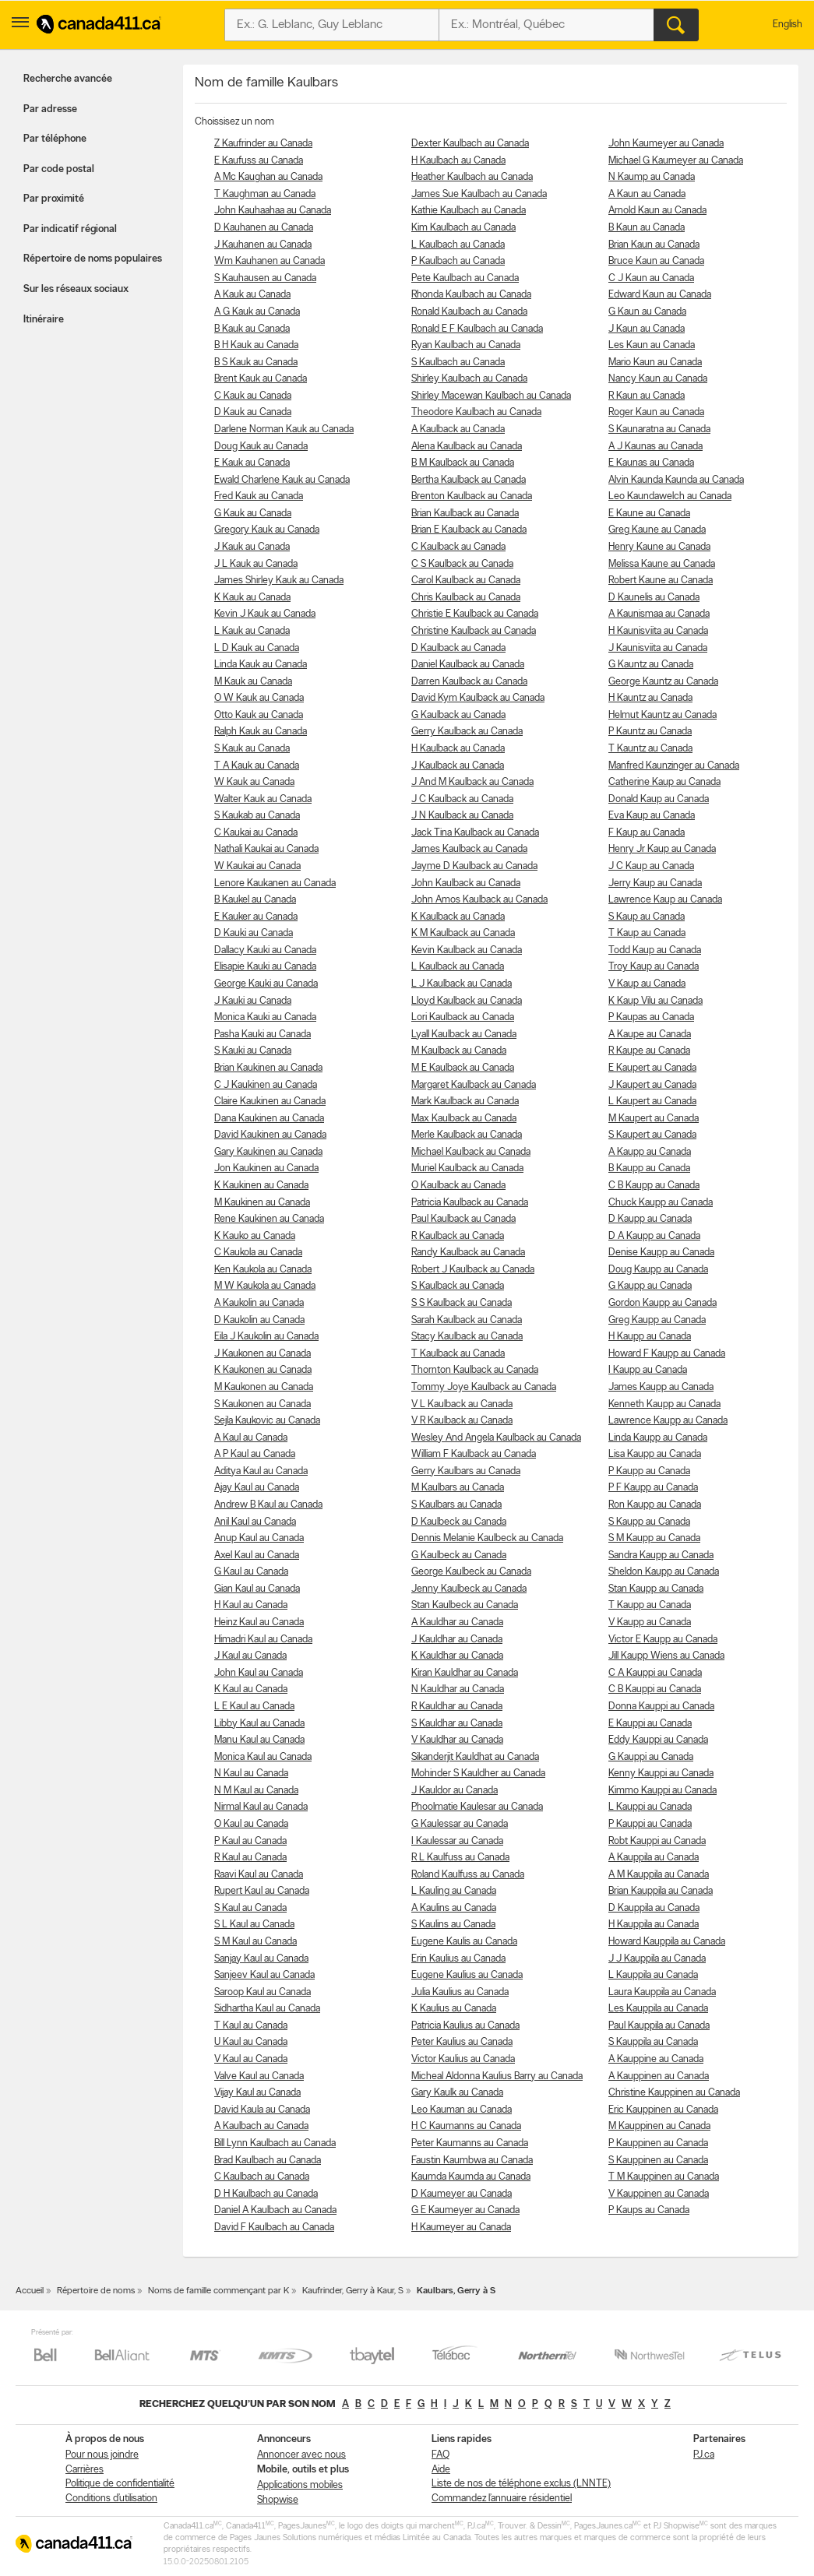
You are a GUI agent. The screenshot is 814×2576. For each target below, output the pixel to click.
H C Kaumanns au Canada (466, 2126)
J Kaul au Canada (250, 1656)
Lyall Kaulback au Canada (463, 1034)
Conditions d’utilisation (111, 2498)
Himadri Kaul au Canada (263, 1640)
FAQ (440, 2455)
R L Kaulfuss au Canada (460, 1858)
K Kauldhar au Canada (457, 1656)
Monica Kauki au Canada (265, 1017)
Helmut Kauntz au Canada (662, 715)
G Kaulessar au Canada (459, 1824)
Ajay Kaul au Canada (256, 1488)
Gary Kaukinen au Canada (268, 1152)
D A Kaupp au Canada (654, 1236)
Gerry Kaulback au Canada (467, 732)
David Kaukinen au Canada (270, 1135)
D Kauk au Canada (252, 412)
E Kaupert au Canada (652, 1068)
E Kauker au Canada (256, 917)
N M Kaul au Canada (256, 1791)
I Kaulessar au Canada (457, 1841)
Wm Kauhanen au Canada (269, 261)
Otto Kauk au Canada (258, 715)
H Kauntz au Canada (650, 698)
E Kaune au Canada (649, 514)
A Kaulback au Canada (458, 429)
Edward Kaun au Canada (659, 295)
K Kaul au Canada (250, 1689)
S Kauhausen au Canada (265, 278)
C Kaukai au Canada (256, 833)
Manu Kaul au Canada (259, 1740)
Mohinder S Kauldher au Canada (478, 1773)
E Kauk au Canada (252, 463)
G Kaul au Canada (251, 1572)
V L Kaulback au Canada (462, 1404)
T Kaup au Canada (646, 933)
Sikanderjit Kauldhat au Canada (475, 1757)
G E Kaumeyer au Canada (465, 2210)
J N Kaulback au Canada (462, 816)
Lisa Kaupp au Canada (654, 1454)
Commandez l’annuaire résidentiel (502, 2498)
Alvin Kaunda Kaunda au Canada (676, 480)
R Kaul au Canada (250, 1858)
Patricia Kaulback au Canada (469, 1203)
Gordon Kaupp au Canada (662, 1303)
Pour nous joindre (102, 2455)
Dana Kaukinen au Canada (269, 1119)
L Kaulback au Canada (457, 967)
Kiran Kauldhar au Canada (464, 1673)
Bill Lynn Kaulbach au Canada (275, 2143)
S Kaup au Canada (646, 917)
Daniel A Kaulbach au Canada (275, 2210)
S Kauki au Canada (252, 1051)
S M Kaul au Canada (255, 1942)
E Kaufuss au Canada (258, 161)
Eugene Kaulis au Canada (464, 1942)
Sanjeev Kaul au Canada (264, 1975)
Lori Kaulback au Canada (462, 1017)
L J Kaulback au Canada (461, 984)
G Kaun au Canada (647, 312)
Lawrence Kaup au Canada (665, 900)
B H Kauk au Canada (256, 345)
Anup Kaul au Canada (259, 1538)
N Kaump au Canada (651, 177)
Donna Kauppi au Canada (661, 1706)
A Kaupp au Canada (649, 1152)
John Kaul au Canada (258, 1673)
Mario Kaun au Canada (655, 362)
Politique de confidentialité (119, 2484)
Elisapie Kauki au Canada (265, 967)
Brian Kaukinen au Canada (268, 1068)
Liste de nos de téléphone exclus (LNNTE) (521, 2484)
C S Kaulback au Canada (462, 564)
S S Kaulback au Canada (461, 1303)
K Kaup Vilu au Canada (655, 1001)
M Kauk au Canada (253, 682)
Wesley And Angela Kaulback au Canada (496, 1438)
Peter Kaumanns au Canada (469, 2143)
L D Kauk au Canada (256, 648)
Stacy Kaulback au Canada (467, 1337)
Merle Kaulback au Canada (466, 1135)
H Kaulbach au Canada (458, 161)
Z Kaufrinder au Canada (263, 144)
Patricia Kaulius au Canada (465, 2026)
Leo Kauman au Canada (461, 2110)
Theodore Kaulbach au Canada (476, 412)
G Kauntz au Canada (650, 665)
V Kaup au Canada (646, 984)
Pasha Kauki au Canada (262, 1034)
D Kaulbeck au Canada (458, 1522)
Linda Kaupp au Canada (657, 1438)
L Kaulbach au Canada (458, 245)
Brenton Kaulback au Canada (471, 496)
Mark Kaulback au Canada (465, 1101)
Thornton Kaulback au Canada (474, 1370)
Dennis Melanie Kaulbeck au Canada (487, 1538)
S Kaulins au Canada (453, 1925)
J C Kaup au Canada (651, 866)
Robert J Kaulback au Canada (472, 1270)
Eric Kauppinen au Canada (663, 2110)
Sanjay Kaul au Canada (261, 1959)
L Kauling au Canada (453, 1891)
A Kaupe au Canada (649, 1034)
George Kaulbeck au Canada (471, 1572)
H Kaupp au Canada (649, 1337)
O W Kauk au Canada (259, 698)
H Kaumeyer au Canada (461, 2227)
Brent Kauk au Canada (260, 379)
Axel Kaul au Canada (256, 1555)
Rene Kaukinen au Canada (269, 1219)
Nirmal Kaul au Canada (261, 1807)
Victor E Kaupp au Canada (662, 1640)
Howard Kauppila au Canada (666, 1942)
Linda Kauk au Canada (260, 665)
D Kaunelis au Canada (653, 598)
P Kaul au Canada (250, 1841)
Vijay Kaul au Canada (257, 2093)
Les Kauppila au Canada (658, 2009)
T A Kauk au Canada (256, 766)
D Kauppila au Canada (653, 1908)
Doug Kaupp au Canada (658, 1270)
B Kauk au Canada (252, 329)
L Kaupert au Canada (652, 1101)
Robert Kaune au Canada (660, 580)
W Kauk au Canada (254, 782)
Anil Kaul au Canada (255, 1522)
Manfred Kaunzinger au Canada (673, 766)
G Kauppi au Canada (650, 1757)
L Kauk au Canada (252, 631)
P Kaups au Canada (648, 2210)
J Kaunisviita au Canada (657, 648)
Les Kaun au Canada (651, 345)
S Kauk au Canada (252, 749)
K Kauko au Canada (254, 1236)
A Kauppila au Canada (653, 1858)
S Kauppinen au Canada (658, 2160)
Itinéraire (43, 320)
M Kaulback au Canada (458, 1051)
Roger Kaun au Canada (656, 412)
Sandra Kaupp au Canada (661, 1555)
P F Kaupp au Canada (653, 1488)
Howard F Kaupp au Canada (666, 1354)
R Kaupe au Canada (649, 1051)
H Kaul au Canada (250, 1605)
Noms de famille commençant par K (218, 2291)
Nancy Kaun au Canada (657, 379)
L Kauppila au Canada (653, 1975)
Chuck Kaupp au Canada (660, 1203)
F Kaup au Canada (646, 833)
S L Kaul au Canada (254, 1925)
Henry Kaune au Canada (659, 547)
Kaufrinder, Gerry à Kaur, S (352, 2291)
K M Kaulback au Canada (463, 933)
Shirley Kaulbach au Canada (469, 379)
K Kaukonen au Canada (263, 1370)
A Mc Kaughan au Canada (268, 177)
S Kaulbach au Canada (458, 362)
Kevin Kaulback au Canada (466, 950)
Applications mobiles (300, 2485)
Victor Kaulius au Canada (463, 2059)
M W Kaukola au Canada (264, 1286)
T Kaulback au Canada (458, 1354)
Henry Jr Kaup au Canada (662, 849)
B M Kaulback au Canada (462, 463)
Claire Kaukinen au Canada (270, 1101)
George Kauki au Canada (266, 984)
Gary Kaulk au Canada (457, 2093)
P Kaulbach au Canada (458, 261)
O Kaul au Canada (251, 1824)
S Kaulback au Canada (457, 1286)
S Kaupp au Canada (649, 1522)
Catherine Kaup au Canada (664, 782)
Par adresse (50, 109)
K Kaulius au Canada (453, 2009)
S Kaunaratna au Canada (659, 429)
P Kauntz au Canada (650, 732)
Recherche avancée (67, 79)
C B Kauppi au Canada (654, 1689)
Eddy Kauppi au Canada (658, 1740)
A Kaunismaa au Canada (659, 614)
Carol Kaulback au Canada (465, 580)
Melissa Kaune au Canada (661, 564)
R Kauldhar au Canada (456, 1706)
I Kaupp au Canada (647, 1370)
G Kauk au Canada (252, 514)
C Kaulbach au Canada (261, 2177)
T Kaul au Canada (250, 2026)
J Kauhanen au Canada (263, 245)
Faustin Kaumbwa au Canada (472, 2160)
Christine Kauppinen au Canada (674, 2093)
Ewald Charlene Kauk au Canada (282, 480)
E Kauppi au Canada (650, 1724)
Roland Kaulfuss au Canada (467, 1875)
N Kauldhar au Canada (457, 1689)
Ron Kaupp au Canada (654, 1505)
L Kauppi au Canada (650, 1807)
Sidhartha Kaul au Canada (267, 2009)
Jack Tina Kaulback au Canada (475, 833)
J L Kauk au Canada (256, 564)
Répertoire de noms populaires (92, 259)
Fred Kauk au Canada (258, 496)
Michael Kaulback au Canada (470, 1152)
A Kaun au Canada (646, 194)
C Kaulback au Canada (458, 547)
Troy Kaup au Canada (653, 967)
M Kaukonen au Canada (263, 1387)
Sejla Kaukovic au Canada (267, 1421)
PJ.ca (703, 2455)
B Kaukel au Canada (255, 900)
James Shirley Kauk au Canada (279, 580)
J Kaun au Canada (646, 329)
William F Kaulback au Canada (473, 1454)
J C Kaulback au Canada (462, 799)
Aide (441, 2470)
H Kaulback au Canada (458, 749)
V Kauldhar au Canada (457, 1740)
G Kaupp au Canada (650, 1286)
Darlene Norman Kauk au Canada (284, 429)
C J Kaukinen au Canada (265, 1085)
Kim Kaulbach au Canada (463, 228)
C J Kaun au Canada (651, 278)
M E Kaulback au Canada (462, 1068)
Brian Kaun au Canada (653, 245)
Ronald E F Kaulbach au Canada (477, 329)
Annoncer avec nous (301, 2455)
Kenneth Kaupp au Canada (664, 1404)
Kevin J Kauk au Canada (264, 614)
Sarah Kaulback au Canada (466, 1320)
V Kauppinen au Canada (658, 2194)
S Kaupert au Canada (652, 1135)
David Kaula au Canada (262, 2110)
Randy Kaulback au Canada (468, 1253)
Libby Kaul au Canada (259, 1724)
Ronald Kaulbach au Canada (469, 312)
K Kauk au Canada (252, 598)
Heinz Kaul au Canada (259, 1622)
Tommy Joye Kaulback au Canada (483, 1387)
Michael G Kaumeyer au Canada (675, 161)
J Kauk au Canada (252, 547)
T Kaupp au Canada (649, 1605)
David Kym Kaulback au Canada (477, 698)
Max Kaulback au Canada (463, 1119)
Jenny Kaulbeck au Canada (469, 1589)
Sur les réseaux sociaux (76, 289)
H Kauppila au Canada (653, 1925)
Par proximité (53, 199)
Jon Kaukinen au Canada (266, 1168)
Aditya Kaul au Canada (261, 1471)
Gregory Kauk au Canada (266, 530)
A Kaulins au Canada (453, 1908)
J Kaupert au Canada (652, 1085)
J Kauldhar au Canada (456, 1640)
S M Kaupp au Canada (654, 1538)
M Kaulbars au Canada (457, 1488)
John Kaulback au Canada (465, 883)
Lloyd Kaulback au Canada (466, 1001)
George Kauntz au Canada (663, 682)
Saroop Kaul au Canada (262, 1992)
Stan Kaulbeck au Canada (464, 1605)
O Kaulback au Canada (458, 1186)
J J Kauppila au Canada (657, 1959)
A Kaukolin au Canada (259, 1303)
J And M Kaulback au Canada (472, 782)
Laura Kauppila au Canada (662, 1992)
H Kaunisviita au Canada (658, 631)
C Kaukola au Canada (258, 1253)
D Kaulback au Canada (458, 648)
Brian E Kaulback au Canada (469, 530)
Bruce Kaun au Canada (656, 261)
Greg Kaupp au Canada (657, 1320)
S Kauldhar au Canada (456, 1724)
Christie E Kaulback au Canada (474, 614)
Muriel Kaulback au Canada (467, 1168)
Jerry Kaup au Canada (655, 883)
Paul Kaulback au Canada (463, 1219)
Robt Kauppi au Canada (657, 1841)
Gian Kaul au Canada (257, 1589)
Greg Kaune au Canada (657, 530)
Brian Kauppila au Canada (660, 1891)
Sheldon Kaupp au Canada (663, 1572)
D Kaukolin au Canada (259, 1320)
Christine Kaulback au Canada (473, 631)
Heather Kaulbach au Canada (472, 177)
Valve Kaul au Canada (259, 2076)
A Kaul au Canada (250, 1438)
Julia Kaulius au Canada (460, 1992)
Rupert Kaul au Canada (261, 1891)
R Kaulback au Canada (457, 1236)
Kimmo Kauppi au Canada (662, 1791)
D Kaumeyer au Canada (461, 2194)
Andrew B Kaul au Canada (268, 1505)
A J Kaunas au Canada (655, 447)
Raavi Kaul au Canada (258, 1875)
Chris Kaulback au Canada (465, 598)
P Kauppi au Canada (650, 1824)
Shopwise (277, 2500)
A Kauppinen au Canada (658, 2076)
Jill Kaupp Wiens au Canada (666, 1656)
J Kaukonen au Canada (262, 1354)
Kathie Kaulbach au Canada (468, 211)
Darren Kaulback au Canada (469, 682)
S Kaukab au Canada (257, 816)
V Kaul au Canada (250, 2059)
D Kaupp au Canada (650, 1219)
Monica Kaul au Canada (263, 1757)
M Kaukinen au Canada (262, 1203)
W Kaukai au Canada (257, 866)
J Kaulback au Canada (457, 766)
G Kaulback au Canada (458, 715)
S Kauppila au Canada (653, 2042)
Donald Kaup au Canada (658, 799)
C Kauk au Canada (252, 396)
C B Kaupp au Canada (653, 1186)
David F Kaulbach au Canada (274, 2227)
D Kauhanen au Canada (263, 228)
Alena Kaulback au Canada (466, 447)
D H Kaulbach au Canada (266, 2194)
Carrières (84, 2470)
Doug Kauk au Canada (261, 447)
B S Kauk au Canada (256, 362)
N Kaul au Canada (251, 1773)
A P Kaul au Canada (254, 1454)
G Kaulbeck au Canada (458, 1555)
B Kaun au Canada (646, 228)
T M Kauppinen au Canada (663, 2177)
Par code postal (58, 169)
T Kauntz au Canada (650, 749)
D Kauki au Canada (253, 933)
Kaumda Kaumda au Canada (470, 2177)
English (787, 24)
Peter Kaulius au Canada (462, 2042)
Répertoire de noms (96, 2291)
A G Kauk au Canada (257, 312)
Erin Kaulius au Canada (458, 1959)
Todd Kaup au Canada (654, 950)
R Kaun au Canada (646, 396)
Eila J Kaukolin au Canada (266, 1337)
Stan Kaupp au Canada (655, 1589)
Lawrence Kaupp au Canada (668, 1421)
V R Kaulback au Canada (462, 1421)
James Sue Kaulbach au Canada (479, 194)
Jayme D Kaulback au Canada (474, 866)
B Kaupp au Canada (649, 1168)
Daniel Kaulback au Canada (467, 665)
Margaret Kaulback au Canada (473, 1085)
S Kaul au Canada (250, 1908)
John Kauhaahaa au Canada (272, 211)
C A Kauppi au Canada (655, 1673)
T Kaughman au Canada (264, 194)
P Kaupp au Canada (649, 1471)
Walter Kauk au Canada (263, 799)
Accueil (30, 2291)
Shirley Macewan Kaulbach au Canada (491, 396)
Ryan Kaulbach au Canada (465, 345)
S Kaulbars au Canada (456, 1505)
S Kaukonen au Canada (262, 1404)
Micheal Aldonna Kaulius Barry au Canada (497, 2076)
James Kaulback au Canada (469, 849)
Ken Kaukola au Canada (263, 1270)
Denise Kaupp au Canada (661, 1253)
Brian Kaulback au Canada (465, 514)
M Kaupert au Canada (653, 1119)
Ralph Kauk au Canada (260, 732)
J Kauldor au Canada (454, 1791)
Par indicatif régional (70, 229)
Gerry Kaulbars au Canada (465, 1471)
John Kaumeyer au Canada (666, 144)
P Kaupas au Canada (651, 1017)
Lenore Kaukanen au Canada (275, 883)
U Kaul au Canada (250, 2042)
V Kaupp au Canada (649, 1622)
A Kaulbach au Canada (261, 2126)
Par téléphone (54, 139)
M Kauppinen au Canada (659, 2126)
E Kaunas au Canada (651, 463)
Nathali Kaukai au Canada (266, 849)
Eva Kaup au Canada (651, 816)
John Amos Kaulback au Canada (479, 900)
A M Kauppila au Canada (658, 1875)
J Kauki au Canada (252, 1001)
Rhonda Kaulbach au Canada (471, 295)
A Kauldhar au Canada (457, 1622)
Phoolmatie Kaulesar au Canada (477, 1807)
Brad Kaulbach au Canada (267, 2160)
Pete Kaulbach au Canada (465, 278)
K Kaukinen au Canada (261, 1186)
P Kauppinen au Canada (658, 2143)
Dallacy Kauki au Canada (265, 950)
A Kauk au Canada (252, 295)
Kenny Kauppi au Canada (661, 1773)
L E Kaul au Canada (254, 1706)
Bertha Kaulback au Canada (468, 480)
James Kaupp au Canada (661, 1387)
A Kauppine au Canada (655, 2059)
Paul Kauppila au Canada (659, 2026)
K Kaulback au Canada (458, 917)
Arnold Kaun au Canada (657, 211)
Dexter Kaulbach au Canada (470, 144)
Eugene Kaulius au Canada (467, 1975)
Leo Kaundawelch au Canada (669, 496)
